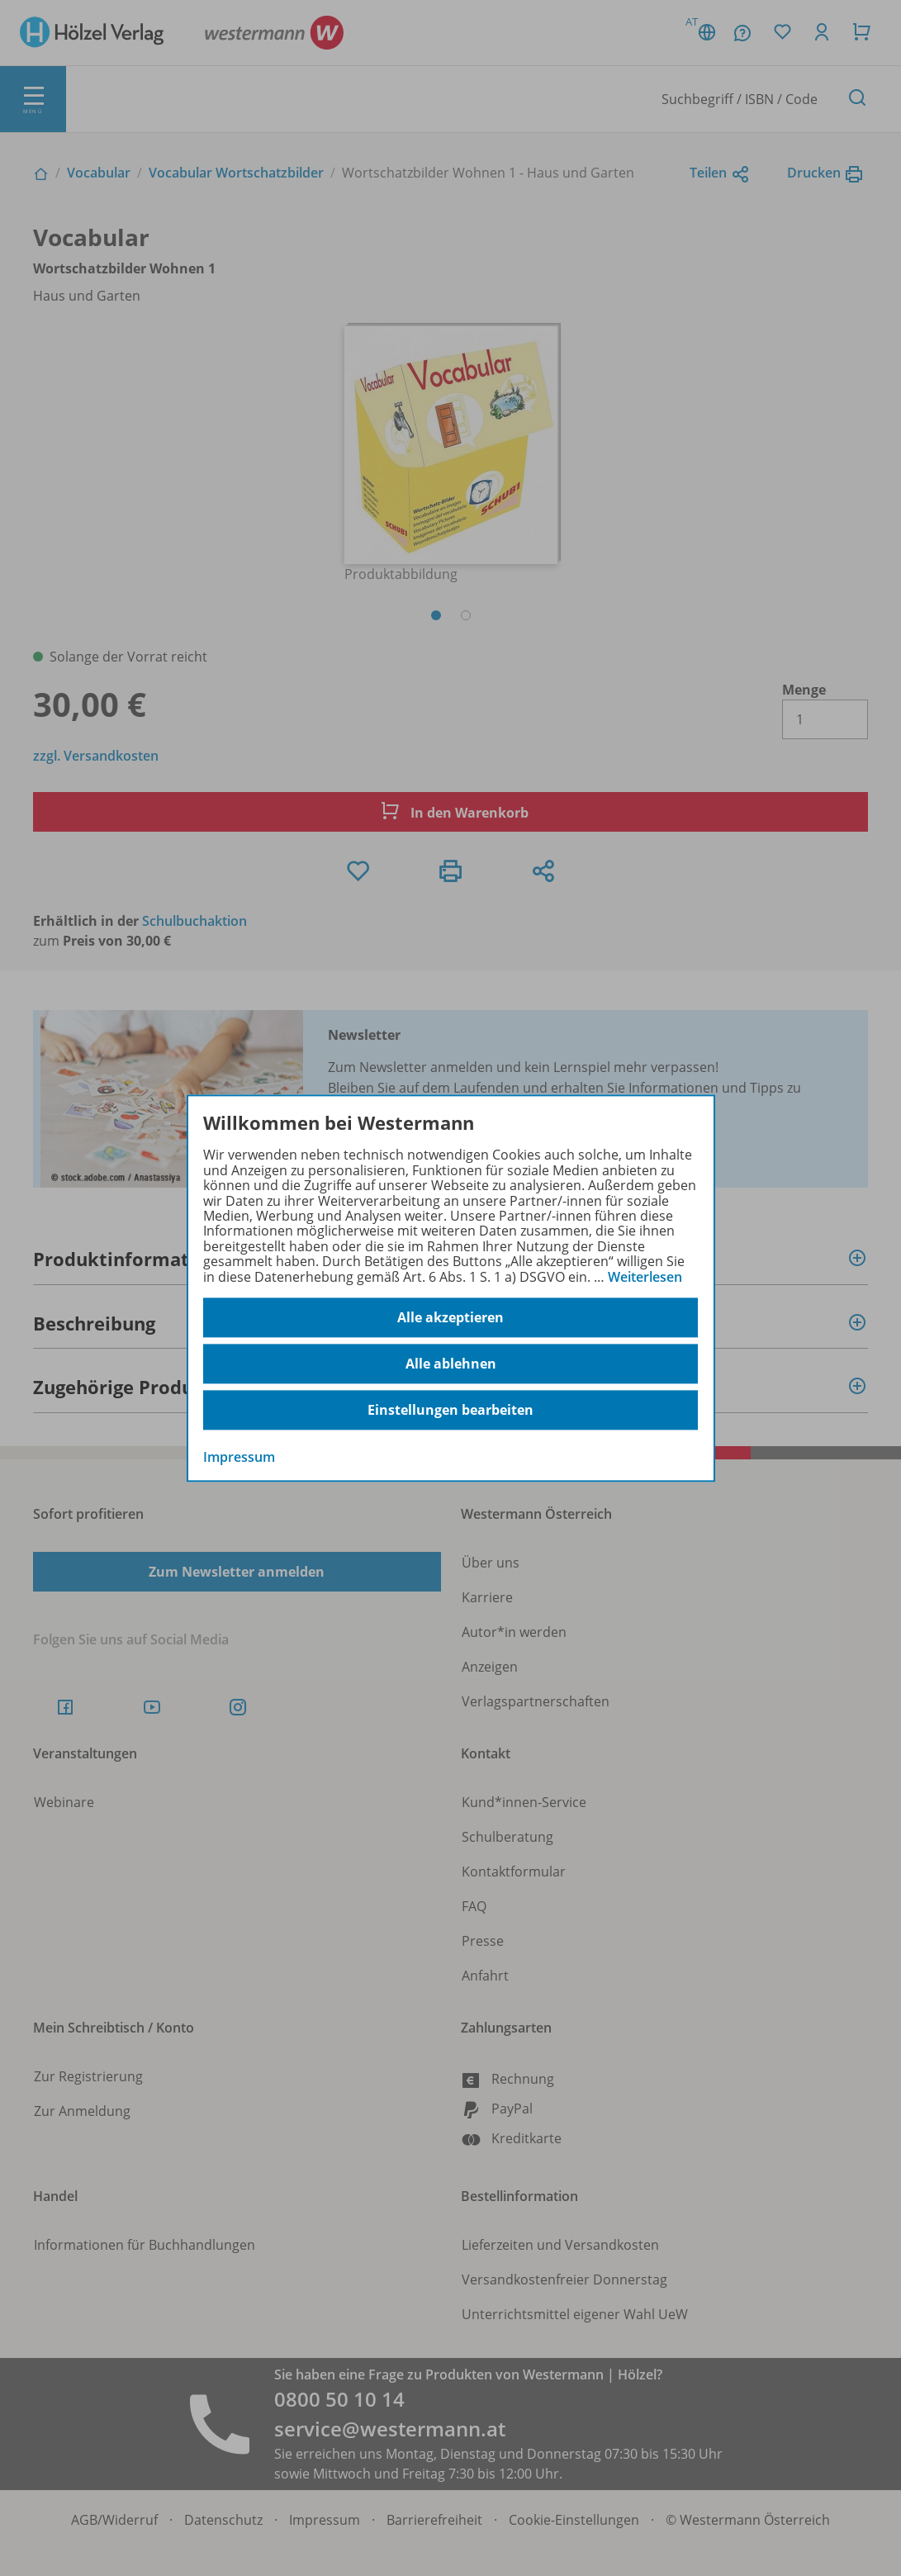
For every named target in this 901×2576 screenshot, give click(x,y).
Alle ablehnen (450, 1363)
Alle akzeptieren (450, 1317)
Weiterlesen (645, 1277)
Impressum (239, 1457)
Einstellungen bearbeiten (450, 1410)
